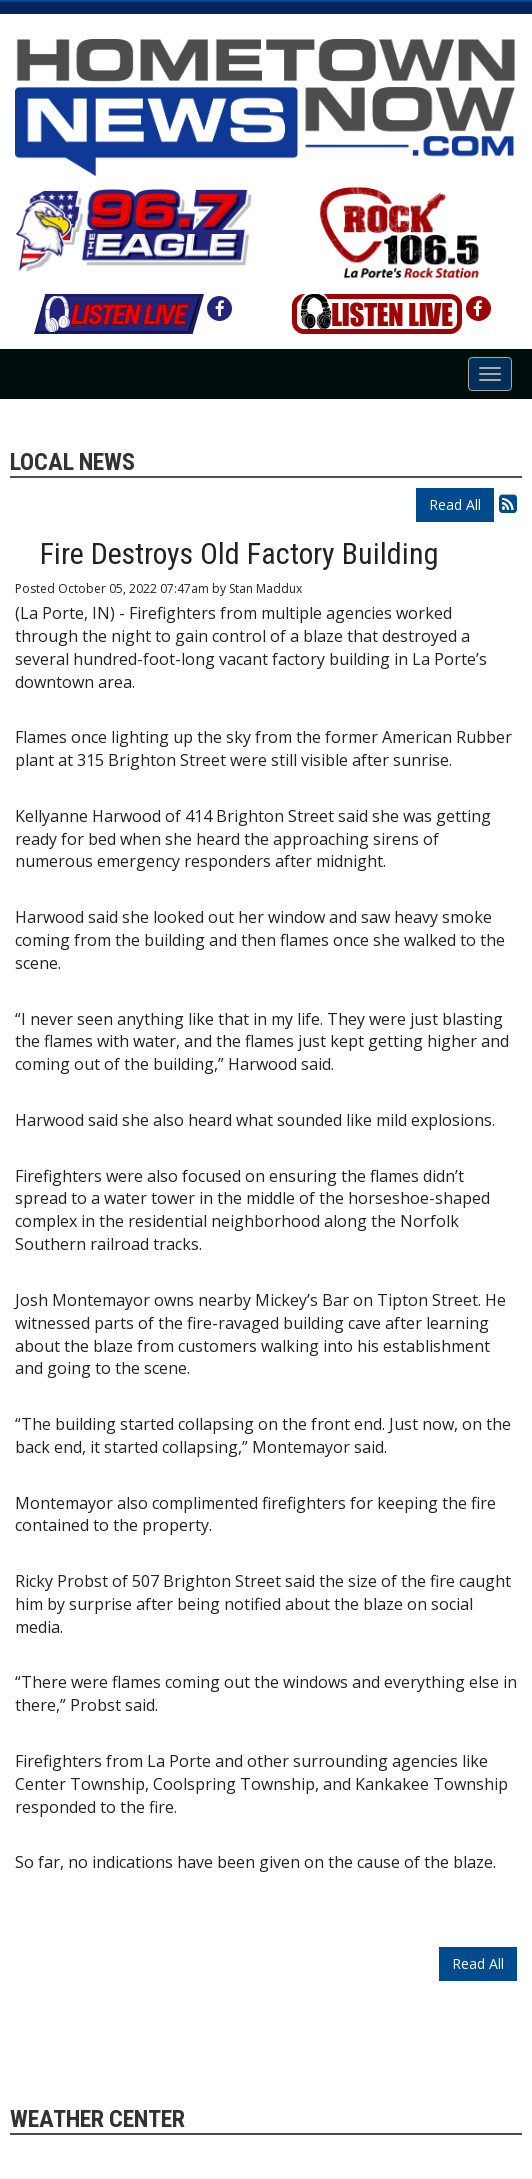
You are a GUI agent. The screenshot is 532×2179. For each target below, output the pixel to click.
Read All (455, 504)
